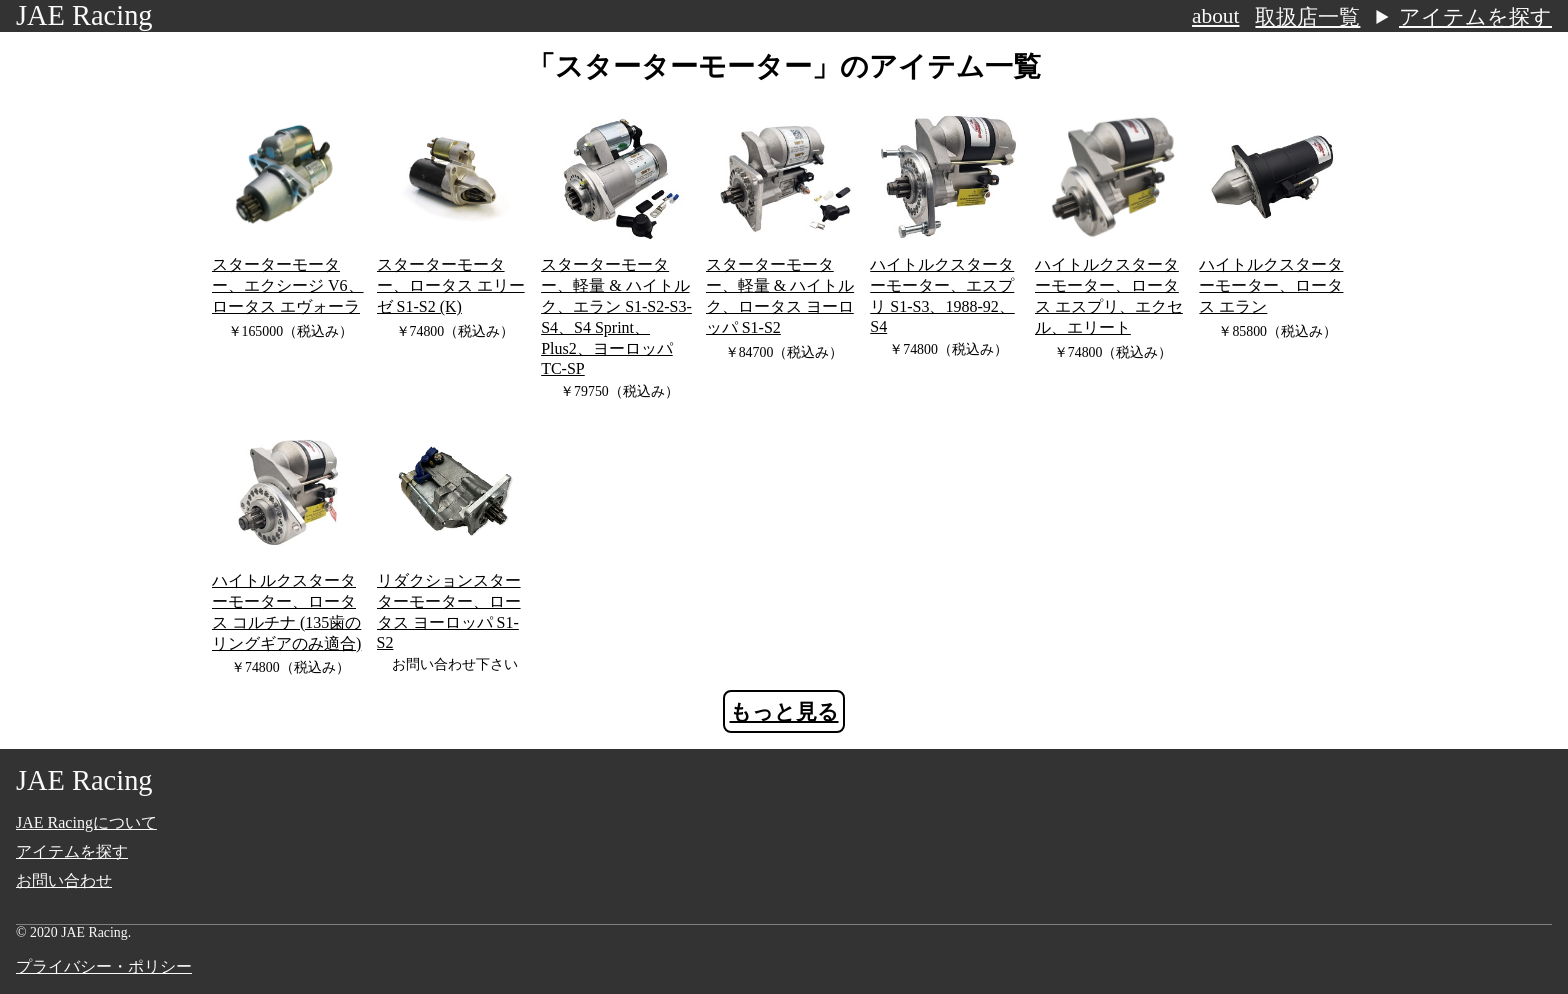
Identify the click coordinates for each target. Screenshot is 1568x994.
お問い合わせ (64, 880)
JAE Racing (84, 15)
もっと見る (784, 712)
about (1215, 16)
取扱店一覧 (1307, 17)
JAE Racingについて (86, 822)
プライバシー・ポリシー (104, 966)
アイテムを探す (1475, 17)
